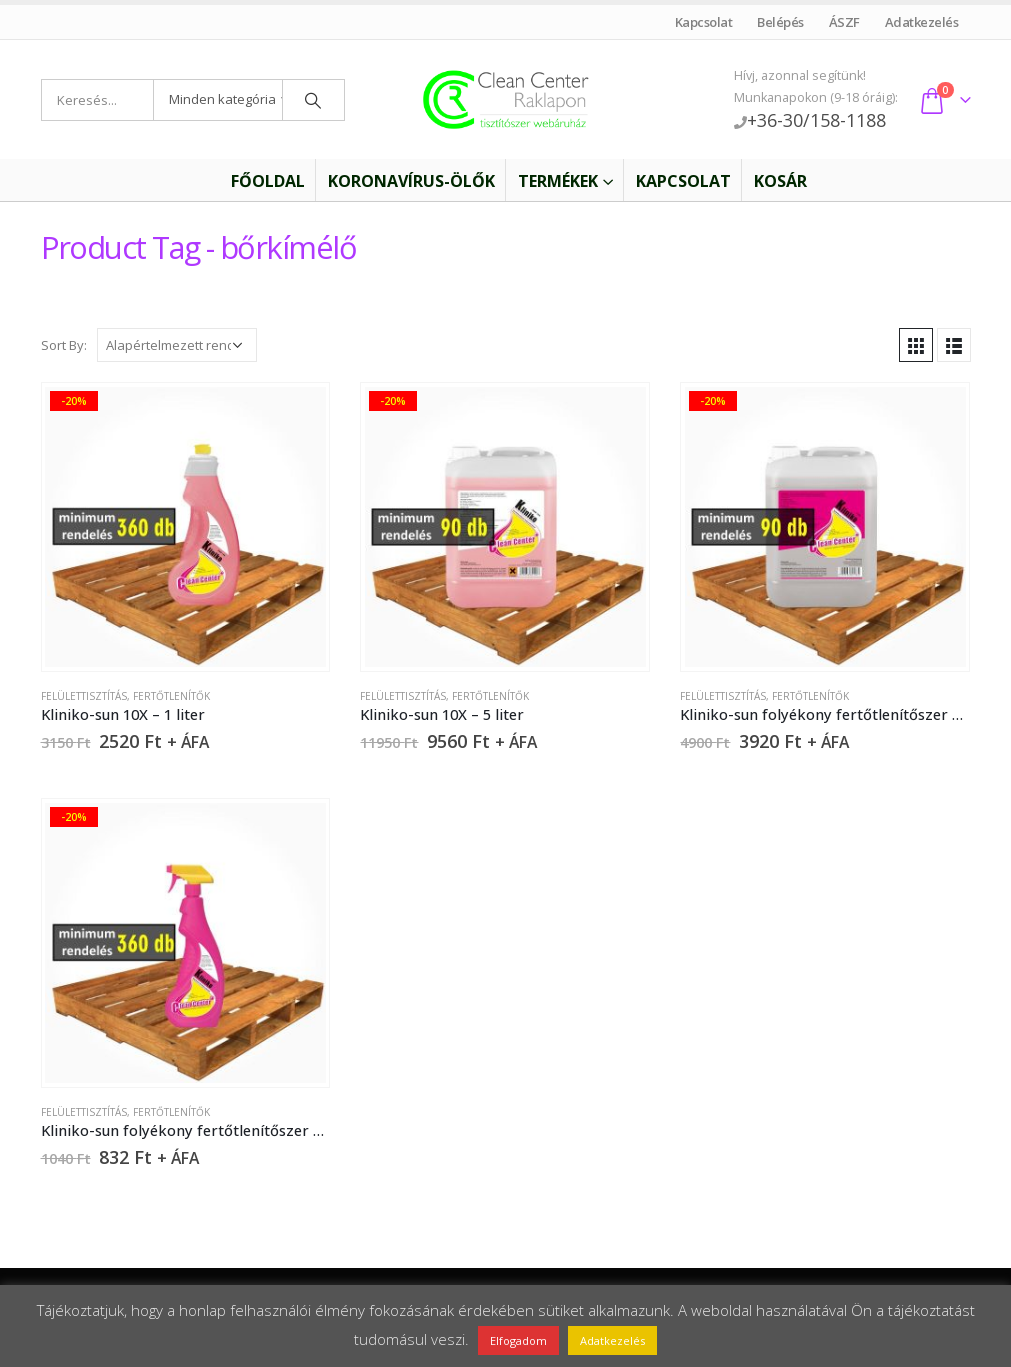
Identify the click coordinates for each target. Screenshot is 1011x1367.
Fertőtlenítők (171, 696)
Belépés (781, 22)
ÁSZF (844, 22)
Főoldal (255, 181)
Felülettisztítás (84, 696)
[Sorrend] (177, 345)
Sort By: (64, 345)
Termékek (558, 181)
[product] (185, 527)
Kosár (780, 181)
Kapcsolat (703, 22)
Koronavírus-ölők (411, 181)
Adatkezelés (921, 22)
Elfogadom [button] (518, 1340)
